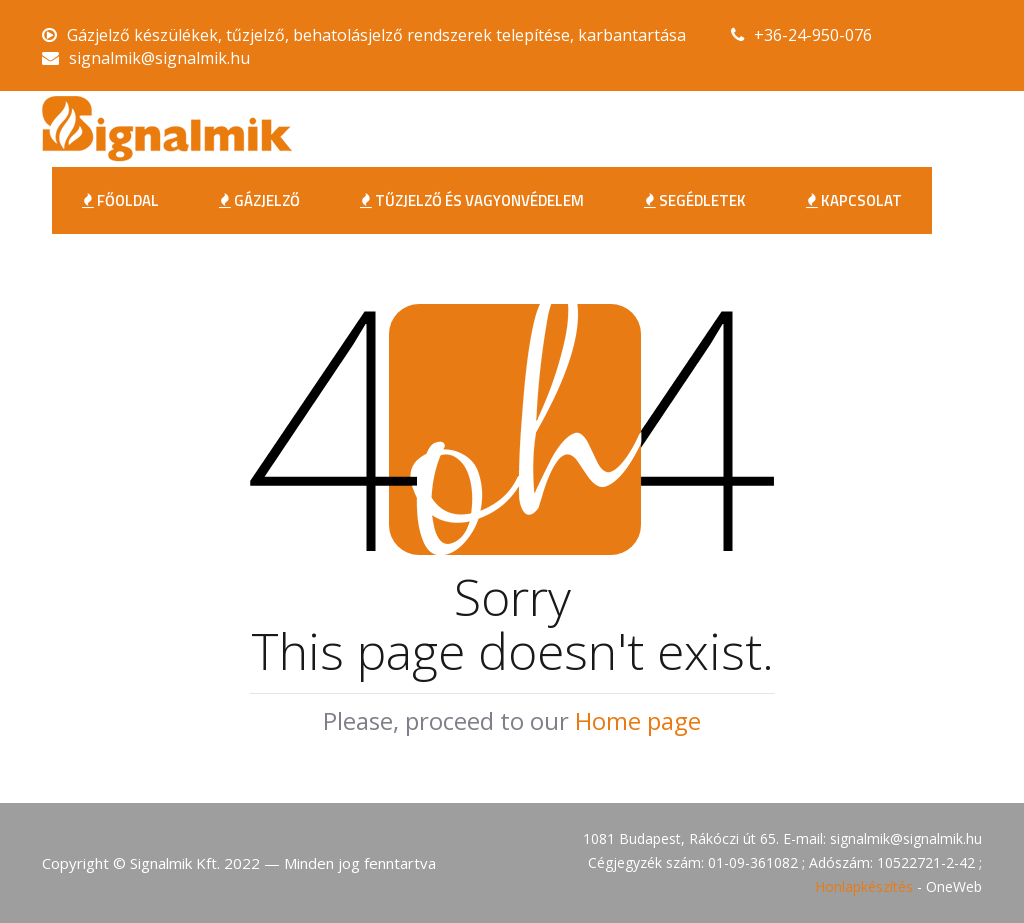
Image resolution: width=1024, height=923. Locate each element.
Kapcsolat (854, 200)
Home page (638, 720)
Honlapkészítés (864, 886)
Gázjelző (259, 200)
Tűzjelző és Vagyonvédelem (472, 200)
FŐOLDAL (120, 200)
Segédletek (695, 200)
